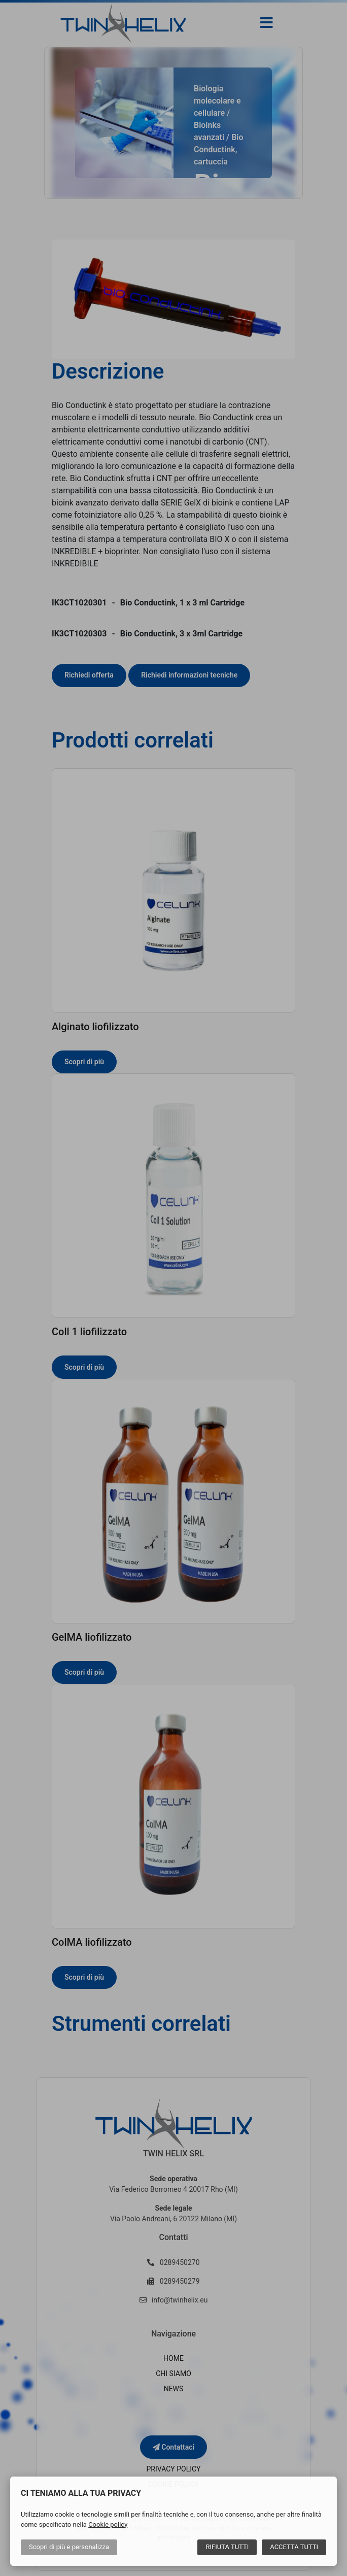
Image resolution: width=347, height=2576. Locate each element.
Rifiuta (227, 2547)
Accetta (294, 2547)
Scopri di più (69, 2547)
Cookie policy (107, 2524)
